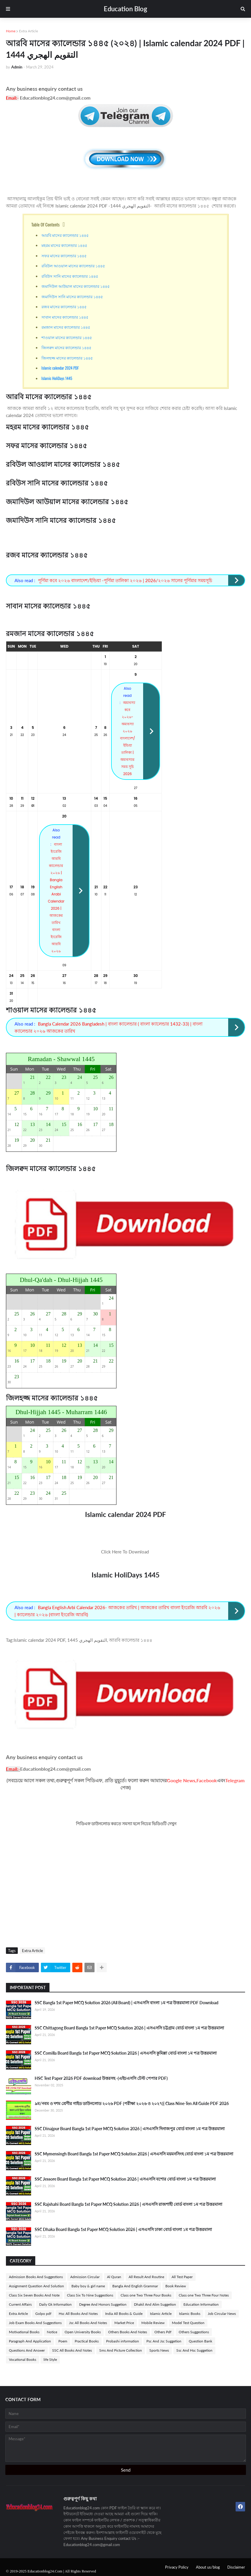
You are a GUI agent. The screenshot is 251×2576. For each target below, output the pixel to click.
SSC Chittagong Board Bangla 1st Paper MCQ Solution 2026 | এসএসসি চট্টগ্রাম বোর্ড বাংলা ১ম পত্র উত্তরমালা (129, 2027)
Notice (52, 2332)
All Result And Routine (146, 2277)
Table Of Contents (45, 224)
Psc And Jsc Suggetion (163, 2341)
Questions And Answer (27, 2350)
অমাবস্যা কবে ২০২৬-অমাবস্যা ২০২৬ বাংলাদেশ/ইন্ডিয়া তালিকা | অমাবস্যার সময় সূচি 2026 (127, 738)
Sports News (159, 2350)
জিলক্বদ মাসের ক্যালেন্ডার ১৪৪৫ (66, 347)
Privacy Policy (176, 2567)
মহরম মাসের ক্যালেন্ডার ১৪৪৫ (64, 245)
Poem (62, 2341)
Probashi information (122, 2341)
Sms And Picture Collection (120, 2350)
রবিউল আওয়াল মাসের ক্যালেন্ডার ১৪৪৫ (73, 266)
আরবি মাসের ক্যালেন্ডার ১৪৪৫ (65, 235)
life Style (50, 2359)
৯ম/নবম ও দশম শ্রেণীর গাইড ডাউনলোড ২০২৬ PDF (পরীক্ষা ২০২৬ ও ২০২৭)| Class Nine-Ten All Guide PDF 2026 (132, 2103)
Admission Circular (85, 2277)
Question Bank (200, 2341)
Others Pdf (162, 2332)
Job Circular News (222, 2313)
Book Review (175, 2286)
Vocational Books (22, 2359)
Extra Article (28, 31)
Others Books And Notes (127, 2332)
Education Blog (125, 9)
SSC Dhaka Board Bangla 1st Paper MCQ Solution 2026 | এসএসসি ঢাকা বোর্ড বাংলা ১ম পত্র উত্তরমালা (123, 2229)
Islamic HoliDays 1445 (56, 378)
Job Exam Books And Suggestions (35, 2323)
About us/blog (208, 2567)
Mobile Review (152, 2323)
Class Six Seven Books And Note (34, 2295)
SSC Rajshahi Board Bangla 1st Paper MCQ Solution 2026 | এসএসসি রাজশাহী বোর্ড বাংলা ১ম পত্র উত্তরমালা (128, 2204)
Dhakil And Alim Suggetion (155, 2304)
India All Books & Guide (124, 2313)
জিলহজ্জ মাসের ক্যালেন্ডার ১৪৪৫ (67, 358)
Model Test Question (188, 2323)
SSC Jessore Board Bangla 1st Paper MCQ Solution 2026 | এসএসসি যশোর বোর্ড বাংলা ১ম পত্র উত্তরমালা (125, 2178)
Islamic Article (161, 2313)
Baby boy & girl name (88, 2286)
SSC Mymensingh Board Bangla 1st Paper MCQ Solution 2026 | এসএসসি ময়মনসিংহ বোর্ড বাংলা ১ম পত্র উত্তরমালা (134, 2153)
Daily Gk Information (55, 2304)
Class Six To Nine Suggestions (90, 2295)
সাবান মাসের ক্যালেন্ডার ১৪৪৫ (64, 317)
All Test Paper (182, 2277)
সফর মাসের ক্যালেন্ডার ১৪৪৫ (64, 255)
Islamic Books (189, 2313)
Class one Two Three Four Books (146, 2295)
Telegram (234, 1780)
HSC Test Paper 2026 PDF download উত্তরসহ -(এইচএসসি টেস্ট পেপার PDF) (101, 2078)
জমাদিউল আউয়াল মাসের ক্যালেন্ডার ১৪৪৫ (75, 286)
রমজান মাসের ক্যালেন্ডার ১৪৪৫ (65, 327)
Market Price (124, 2323)
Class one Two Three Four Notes (204, 2295)
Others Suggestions (194, 2332)
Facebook (206, 1780)
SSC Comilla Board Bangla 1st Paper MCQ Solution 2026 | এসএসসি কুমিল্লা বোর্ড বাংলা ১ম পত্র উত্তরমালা (126, 2053)
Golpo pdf (43, 2313)
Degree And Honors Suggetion (103, 2304)
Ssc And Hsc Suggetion (194, 2350)
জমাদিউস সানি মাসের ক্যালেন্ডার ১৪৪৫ (72, 296)
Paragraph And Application (30, 2341)
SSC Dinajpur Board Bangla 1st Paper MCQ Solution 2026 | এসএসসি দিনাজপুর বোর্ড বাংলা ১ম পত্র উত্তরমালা (130, 2128)
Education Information (201, 2304)
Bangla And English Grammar (135, 2286)
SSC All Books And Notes (72, 2350)
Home (10, 31)
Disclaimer (236, 2567)
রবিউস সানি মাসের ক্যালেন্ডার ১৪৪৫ (69, 276)
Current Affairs (20, 2304)
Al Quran (114, 2277)
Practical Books (87, 2341)
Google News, (181, 1780)
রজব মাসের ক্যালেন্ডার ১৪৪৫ (64, 306)
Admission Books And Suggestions (36, 2277)
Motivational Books (24, 2332)
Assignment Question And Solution (36, 2286)
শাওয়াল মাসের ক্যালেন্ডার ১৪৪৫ (66, 337)
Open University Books (83, 2332)
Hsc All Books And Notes (78, 2313)
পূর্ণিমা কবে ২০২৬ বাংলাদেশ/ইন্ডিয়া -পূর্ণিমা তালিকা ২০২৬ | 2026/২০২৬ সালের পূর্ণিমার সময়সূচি (125, 580)
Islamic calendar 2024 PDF (60, 368)
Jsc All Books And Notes (88, 2323)
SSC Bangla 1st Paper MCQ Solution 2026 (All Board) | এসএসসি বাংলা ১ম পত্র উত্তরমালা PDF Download (126, 2002)
